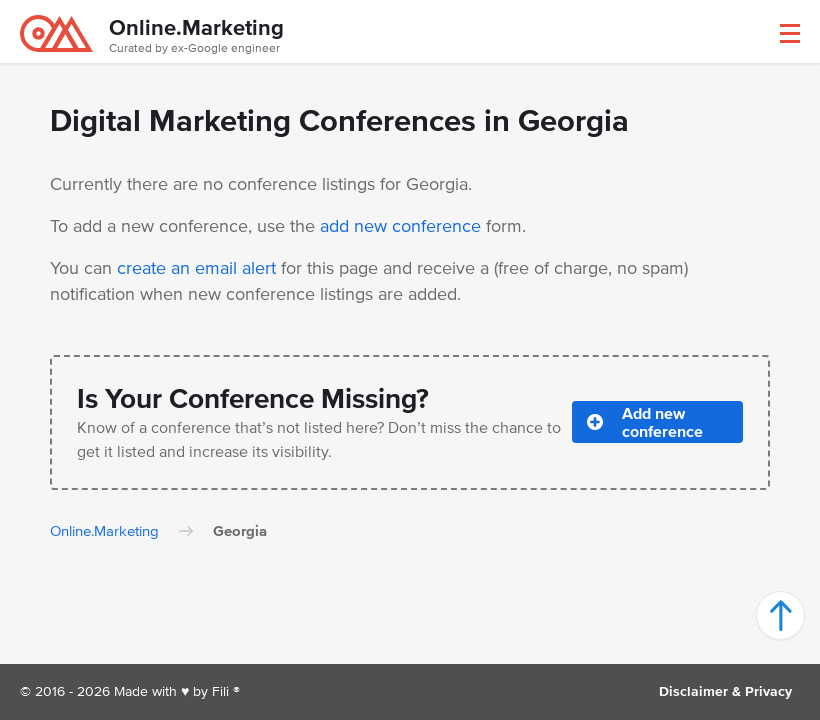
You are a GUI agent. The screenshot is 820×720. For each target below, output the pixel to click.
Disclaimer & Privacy (725, 691)
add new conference (400, 226)
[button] (790, 33)
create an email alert (196, 268)
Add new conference (645, 422)
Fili (220, 691)
